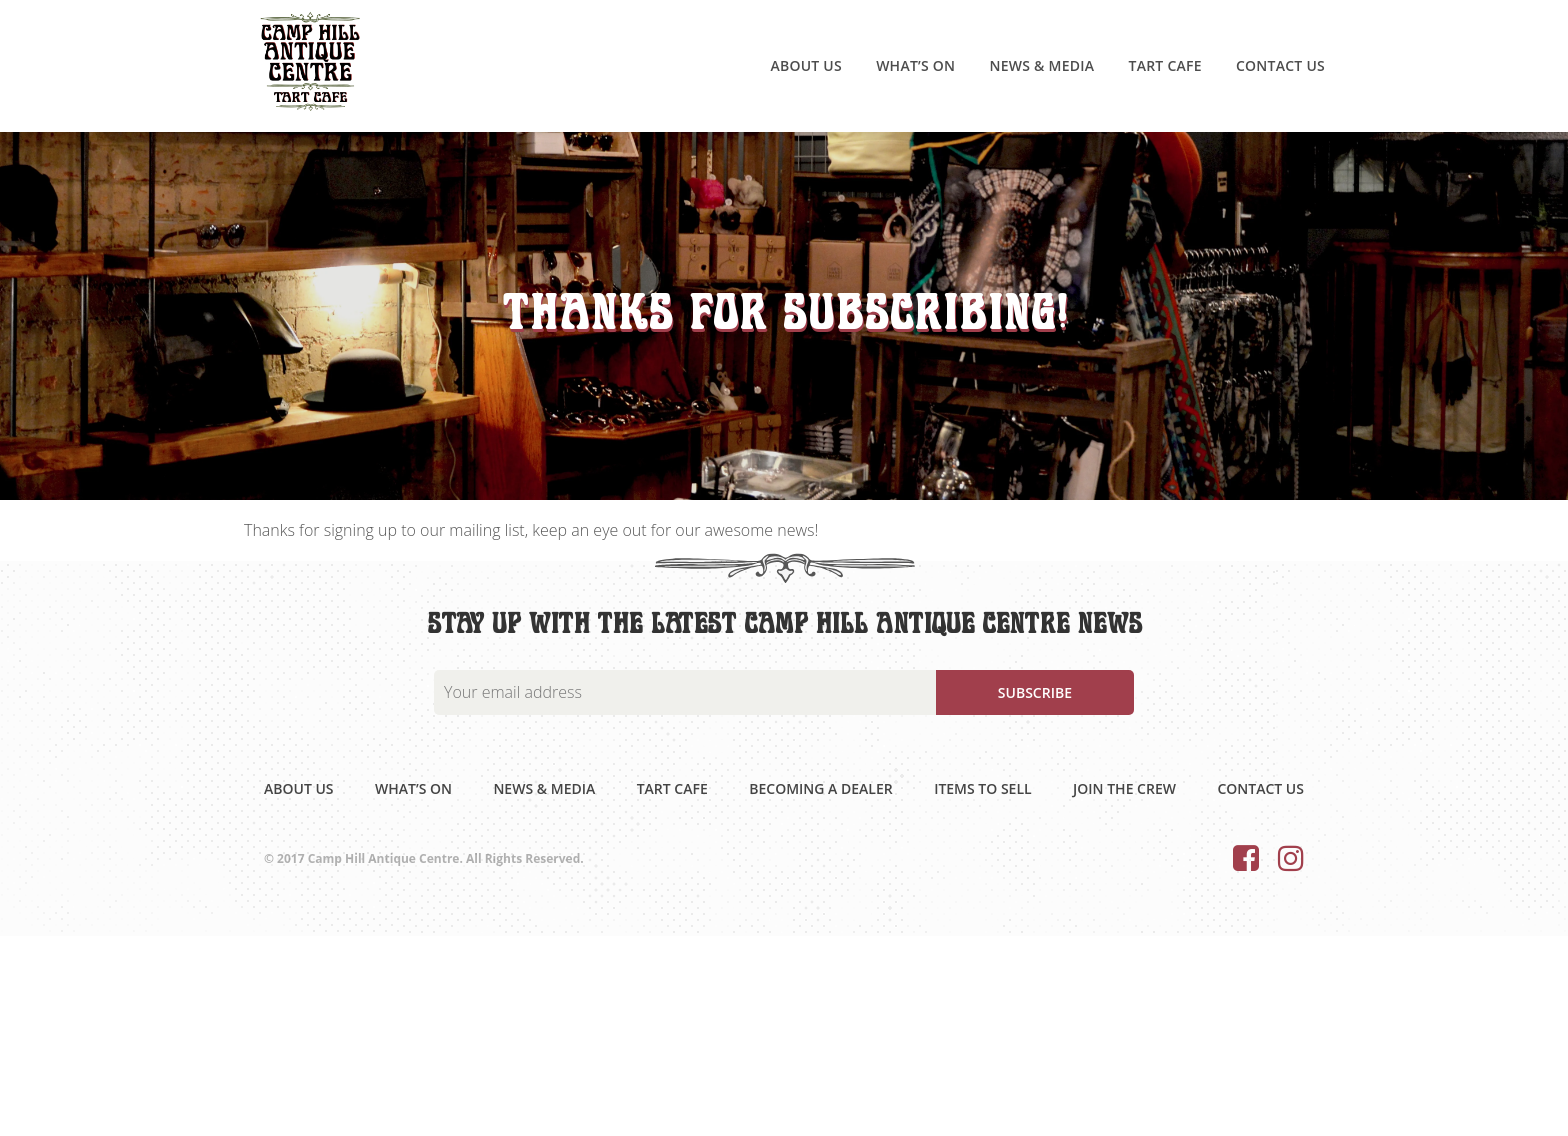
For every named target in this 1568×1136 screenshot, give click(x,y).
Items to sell (983, 788)
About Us (806, 65)
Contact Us (1280, 65)
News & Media (1041, 65)
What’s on (915, 65)
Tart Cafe (1164, 65)
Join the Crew (1124, 788)
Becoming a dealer (820, 788)
